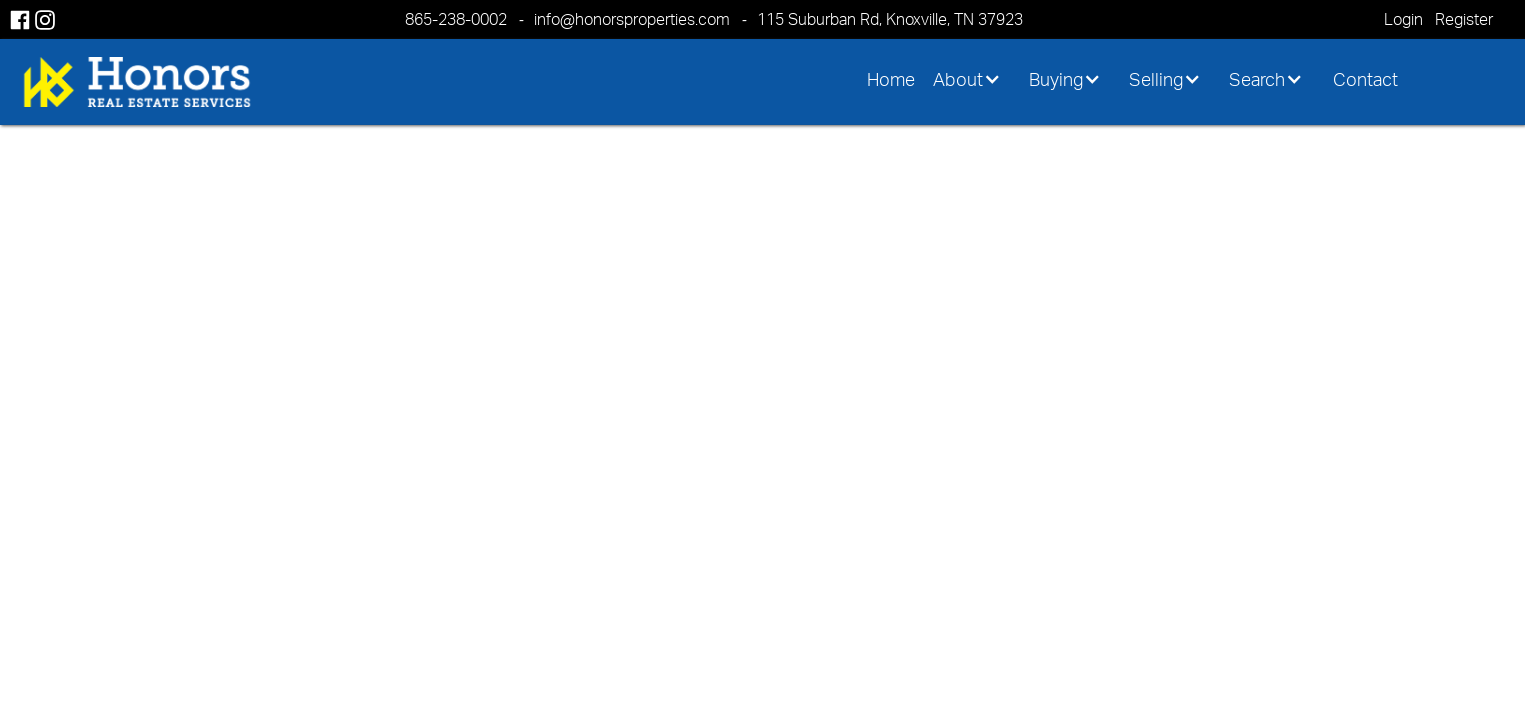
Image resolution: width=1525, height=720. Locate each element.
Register (1464, 19)
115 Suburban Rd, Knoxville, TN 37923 (890, 19)
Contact (1365, 79)
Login (1403, 19)
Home (891, 79)
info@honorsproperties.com (632, 19)
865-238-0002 (456, 19)
